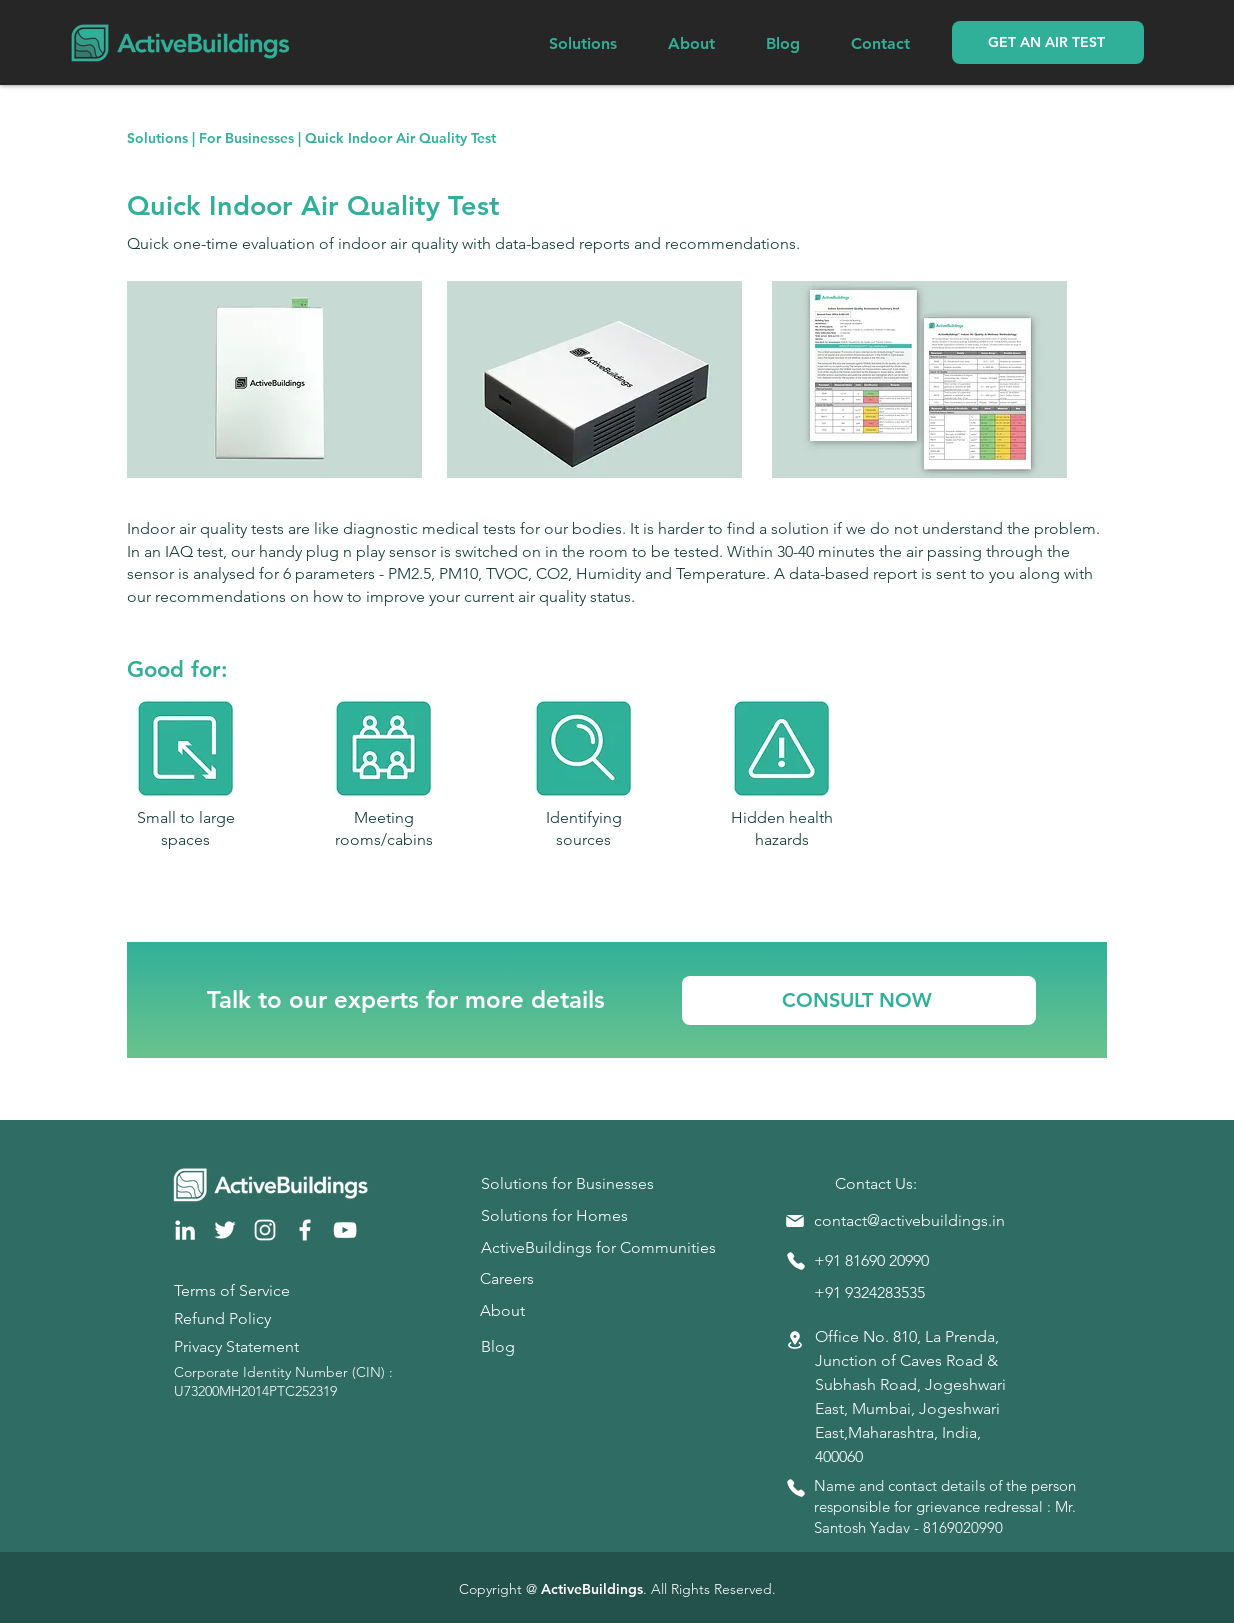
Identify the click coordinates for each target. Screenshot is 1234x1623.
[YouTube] (345, 1230)
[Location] (795, 1340)
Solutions (157, 138)
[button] (1048, 42)
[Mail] (795, 1221)
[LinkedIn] (185, 1230)
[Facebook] (305, 1230)
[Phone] (796, 1261)
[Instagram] (265, 1230)
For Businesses (246, 138)
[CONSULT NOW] (859, 1000)
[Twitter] (225, 1230)
